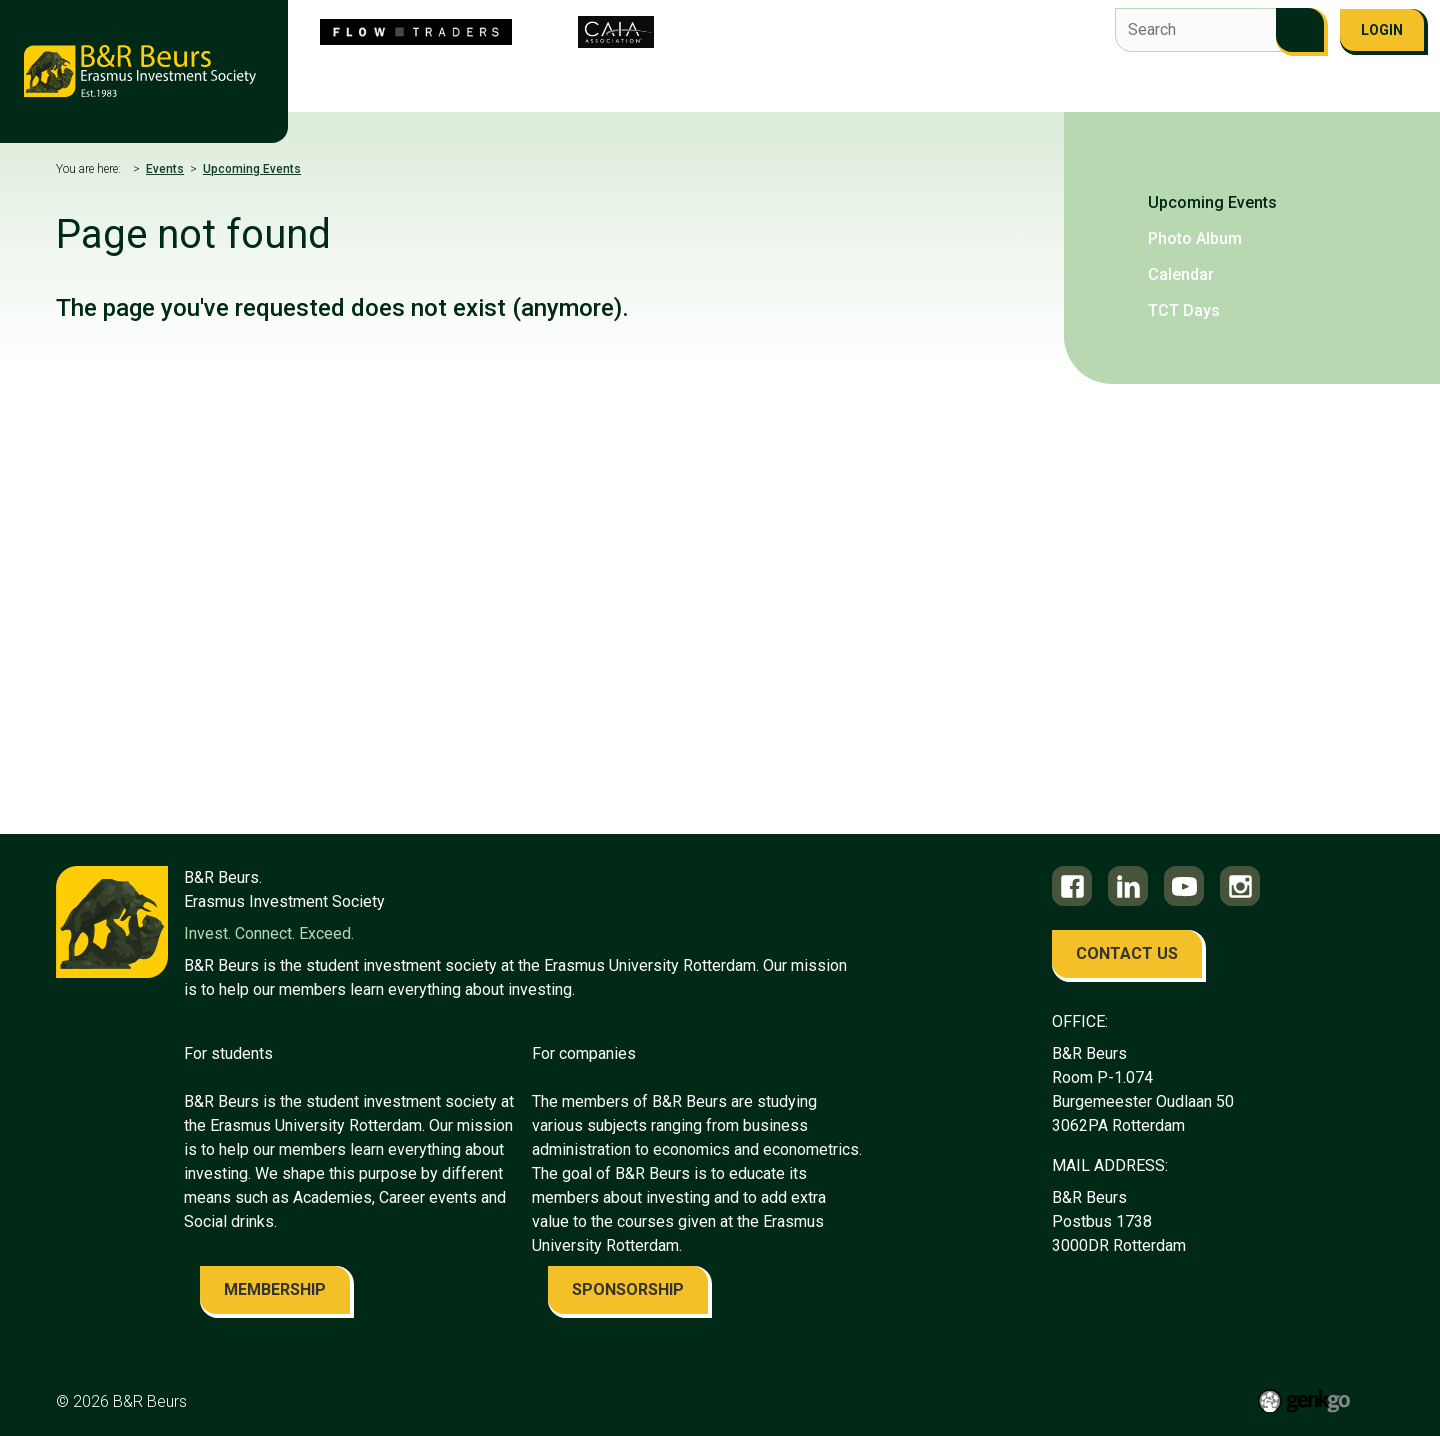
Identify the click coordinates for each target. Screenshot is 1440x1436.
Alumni (1041, 88)
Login (1382, 30)
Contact (1126, 88)
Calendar (1181, 274)
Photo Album (1195, 238)
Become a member (1303, 88)
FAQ (1198, 88)
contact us (1127, 953)
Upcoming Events (252, 169)
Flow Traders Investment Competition (582, 88)
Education (870, 88)
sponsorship (628, 1289)
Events (779, 88)
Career (962, 88)
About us (379, 88)
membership (275, 1289)
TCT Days (1184, 310)
